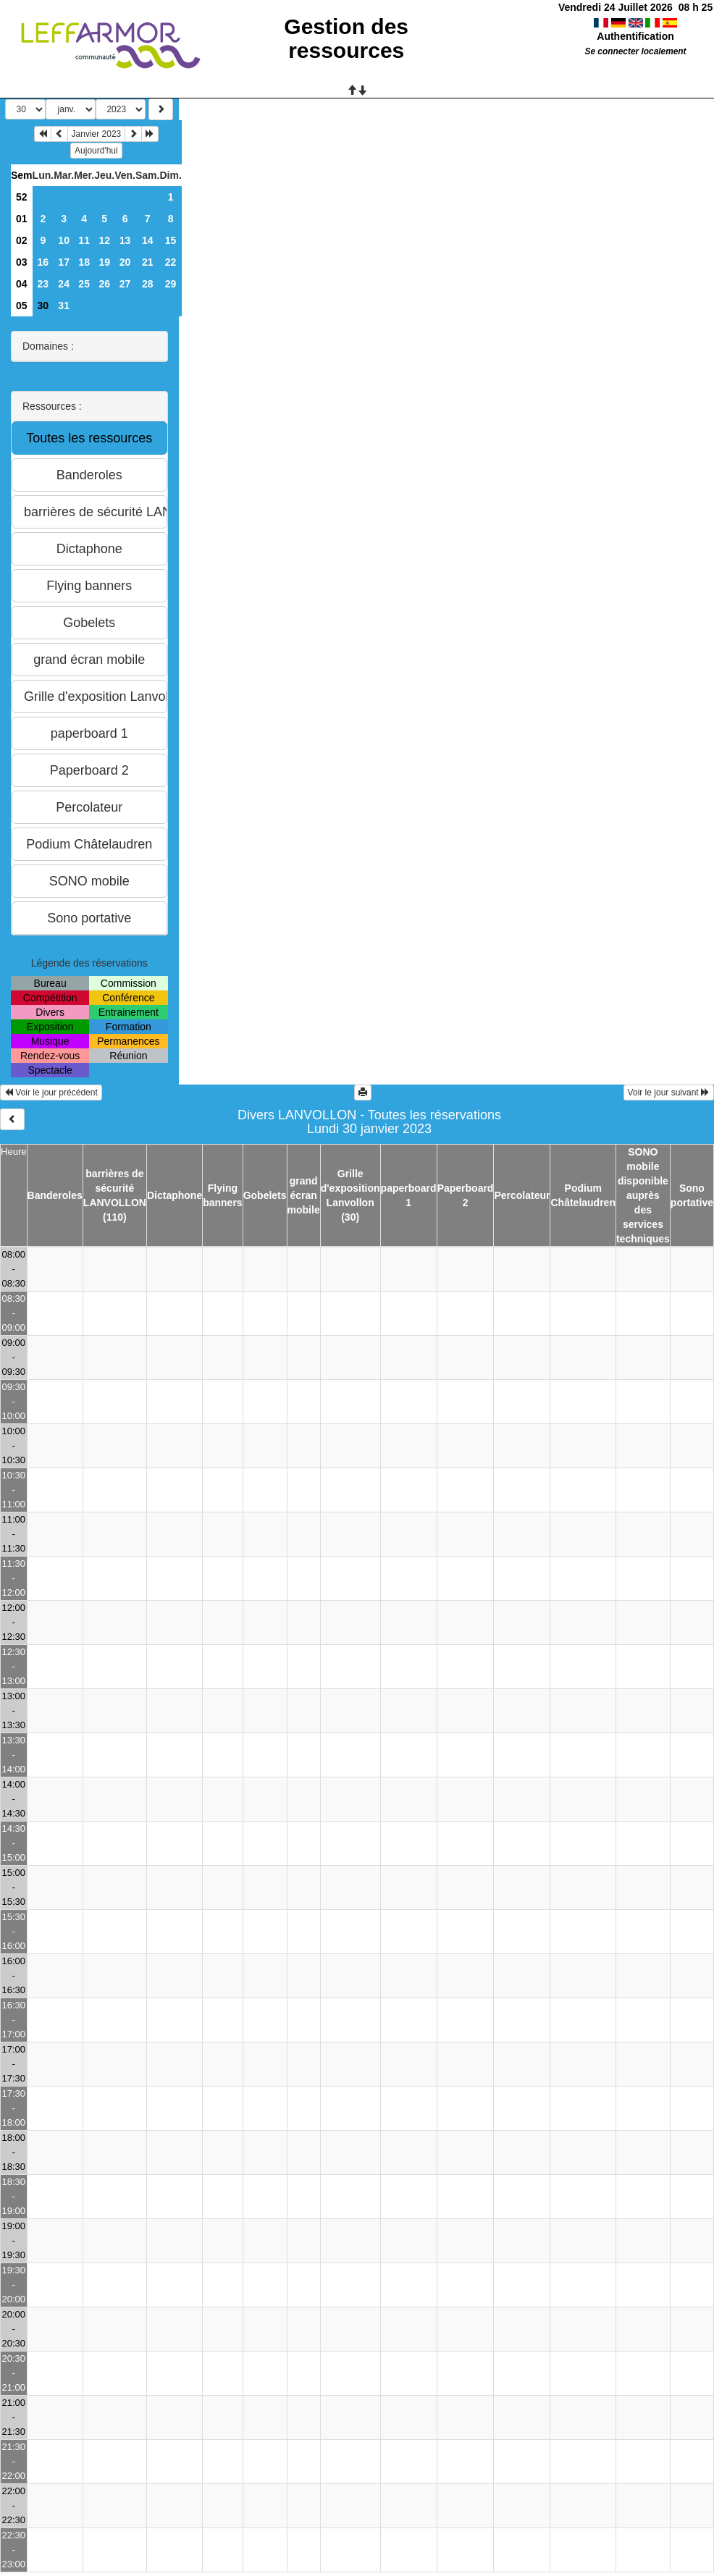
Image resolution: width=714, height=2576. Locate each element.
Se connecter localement (635, 51)
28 (148, 284)
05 (22, 305)
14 (148, 240)
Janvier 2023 (97, 134)
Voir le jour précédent (51, 1092)
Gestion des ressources (346, 38)
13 (125, 240)
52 (22, 197)
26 (104, 284)
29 (171, 284)
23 (43, 284)
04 (22, 284)
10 (64, 240)
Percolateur (522, 1195)
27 (125, 284)
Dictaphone (174, 1195)
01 (22, 218)
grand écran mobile (303, 1195)
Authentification (635, 36)
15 (171, 240)
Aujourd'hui (96, 151)
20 (125, 262)
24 (64, 284)
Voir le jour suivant (669, 1092)
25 (84, 284)
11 (84, 240)
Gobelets (265, 1195)
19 (104, 262)
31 (64, 305)
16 (43, 262)
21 (148, 262)
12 (104, 240)
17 (64, 262)
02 (22, 240)
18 (84, 262)
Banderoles (55, 1195)
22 (171, 262)
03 (22, 262)
